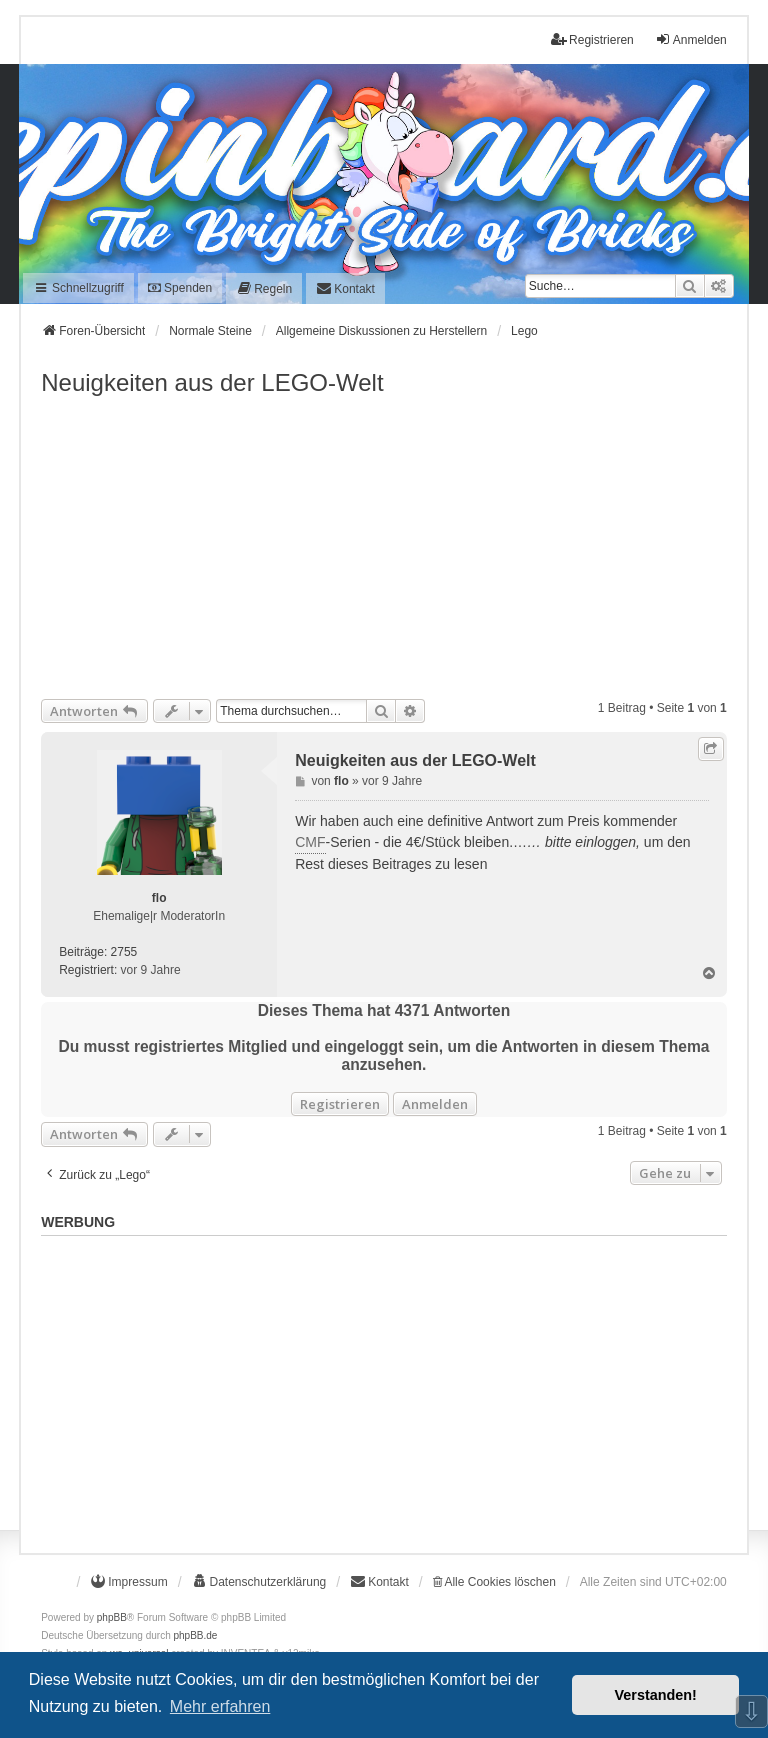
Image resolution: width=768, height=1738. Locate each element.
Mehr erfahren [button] (220, 1706)
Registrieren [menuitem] (592, 39)
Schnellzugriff (78, 288)
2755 (124, 952)
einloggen (605, 842)
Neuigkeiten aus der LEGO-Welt (212, 382)
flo (159, 898)
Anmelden (435, 1104)
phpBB (112, 1617)
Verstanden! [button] (656, 1695)
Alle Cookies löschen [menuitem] (494, 1582)
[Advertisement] (384, 549)
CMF (310, 842)
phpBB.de (196, 1635)
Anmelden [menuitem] (691, 39)
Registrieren (340, 1104)
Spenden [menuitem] (180, 288)
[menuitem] (264, 288)
